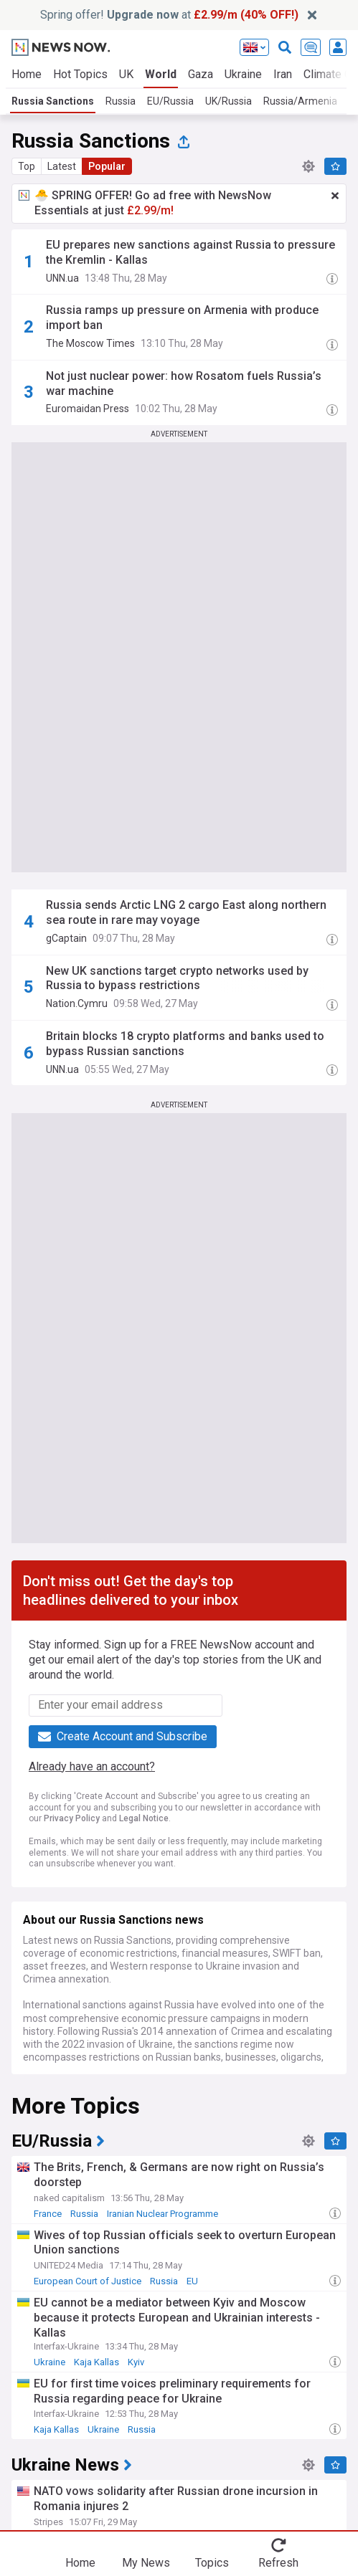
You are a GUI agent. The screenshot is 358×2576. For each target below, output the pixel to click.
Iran (282, 74)
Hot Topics (80, 74)
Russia (120, 101)
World (160, 74)
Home (26, 74)
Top (26, 166)
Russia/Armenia (300, 101)
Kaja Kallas (96, 2362)
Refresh (278, 2563)
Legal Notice (144, 1818)
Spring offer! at (169, 15)
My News (146, 2563)
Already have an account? (92, 1766)
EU (192, 2281)
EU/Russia (170, 101)
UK (126, 74)
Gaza (200, 74)
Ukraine (243, 74)
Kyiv (136, 2362)
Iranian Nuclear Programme (162, 2213)
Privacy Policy (72, 1818)
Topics (212, 2563)
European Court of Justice (87, 2281)
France (48, 2213)
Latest (61, 166)
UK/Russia (228, 101)
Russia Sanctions (52, 101)
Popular (107, 166)
